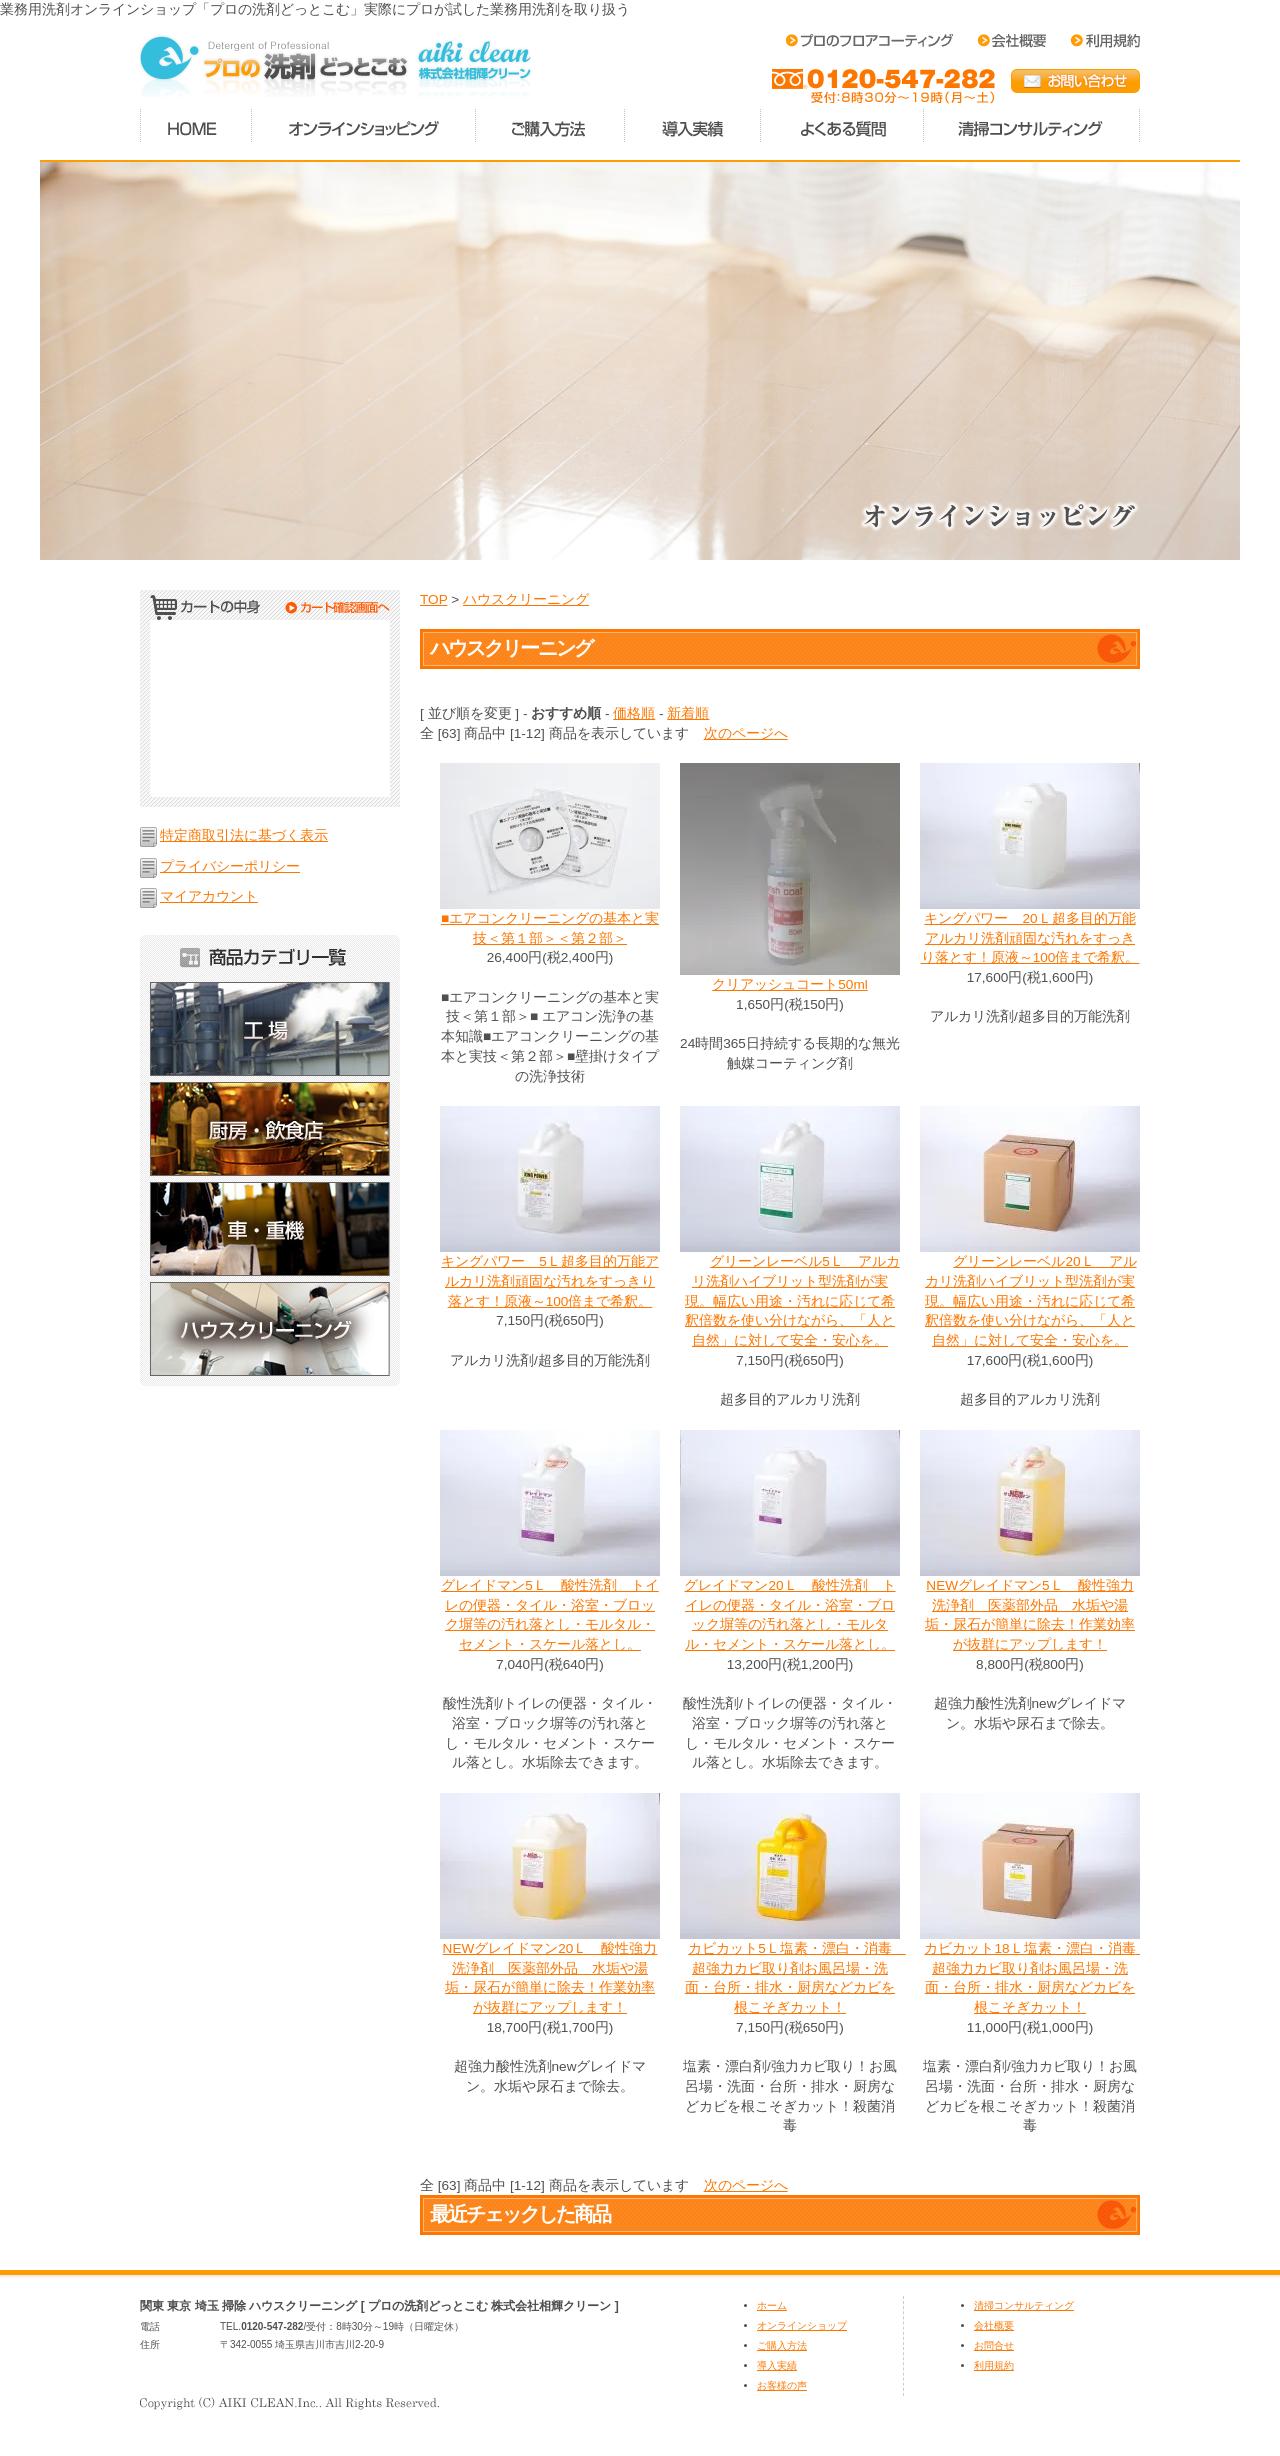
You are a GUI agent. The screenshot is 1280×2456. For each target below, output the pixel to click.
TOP (433, 599)
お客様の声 (782, 2385)
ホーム (196, 125)
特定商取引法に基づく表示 (244, 835)
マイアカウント (209, 896)
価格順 (634, 713)
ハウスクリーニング (270, 1334)
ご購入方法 (550, 125)
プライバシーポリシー (230, 866)
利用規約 (994, 2365)
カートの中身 (270, 610)
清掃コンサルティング (1032, 125)
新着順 (688, 713)
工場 (270, 1029)
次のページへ (746, 733)
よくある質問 (842, 125)
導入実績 (693, 125)
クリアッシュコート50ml (789, 984)
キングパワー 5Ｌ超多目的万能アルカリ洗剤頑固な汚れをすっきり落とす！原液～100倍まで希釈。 (550, 1281)
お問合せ (994, 2345)
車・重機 (270, 1229)
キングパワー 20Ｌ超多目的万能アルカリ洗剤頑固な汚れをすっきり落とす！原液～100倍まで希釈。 (1030, 938)
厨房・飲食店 (270, 1129)
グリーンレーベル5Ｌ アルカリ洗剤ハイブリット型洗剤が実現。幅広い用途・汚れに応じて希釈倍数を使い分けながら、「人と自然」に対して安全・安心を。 (790, 1301)
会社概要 (994, 2325)
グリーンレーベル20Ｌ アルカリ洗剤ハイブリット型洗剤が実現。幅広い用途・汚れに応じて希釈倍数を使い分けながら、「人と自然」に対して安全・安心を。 (1029, 1301)
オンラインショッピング (364, 125)
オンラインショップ (802, 2325)
